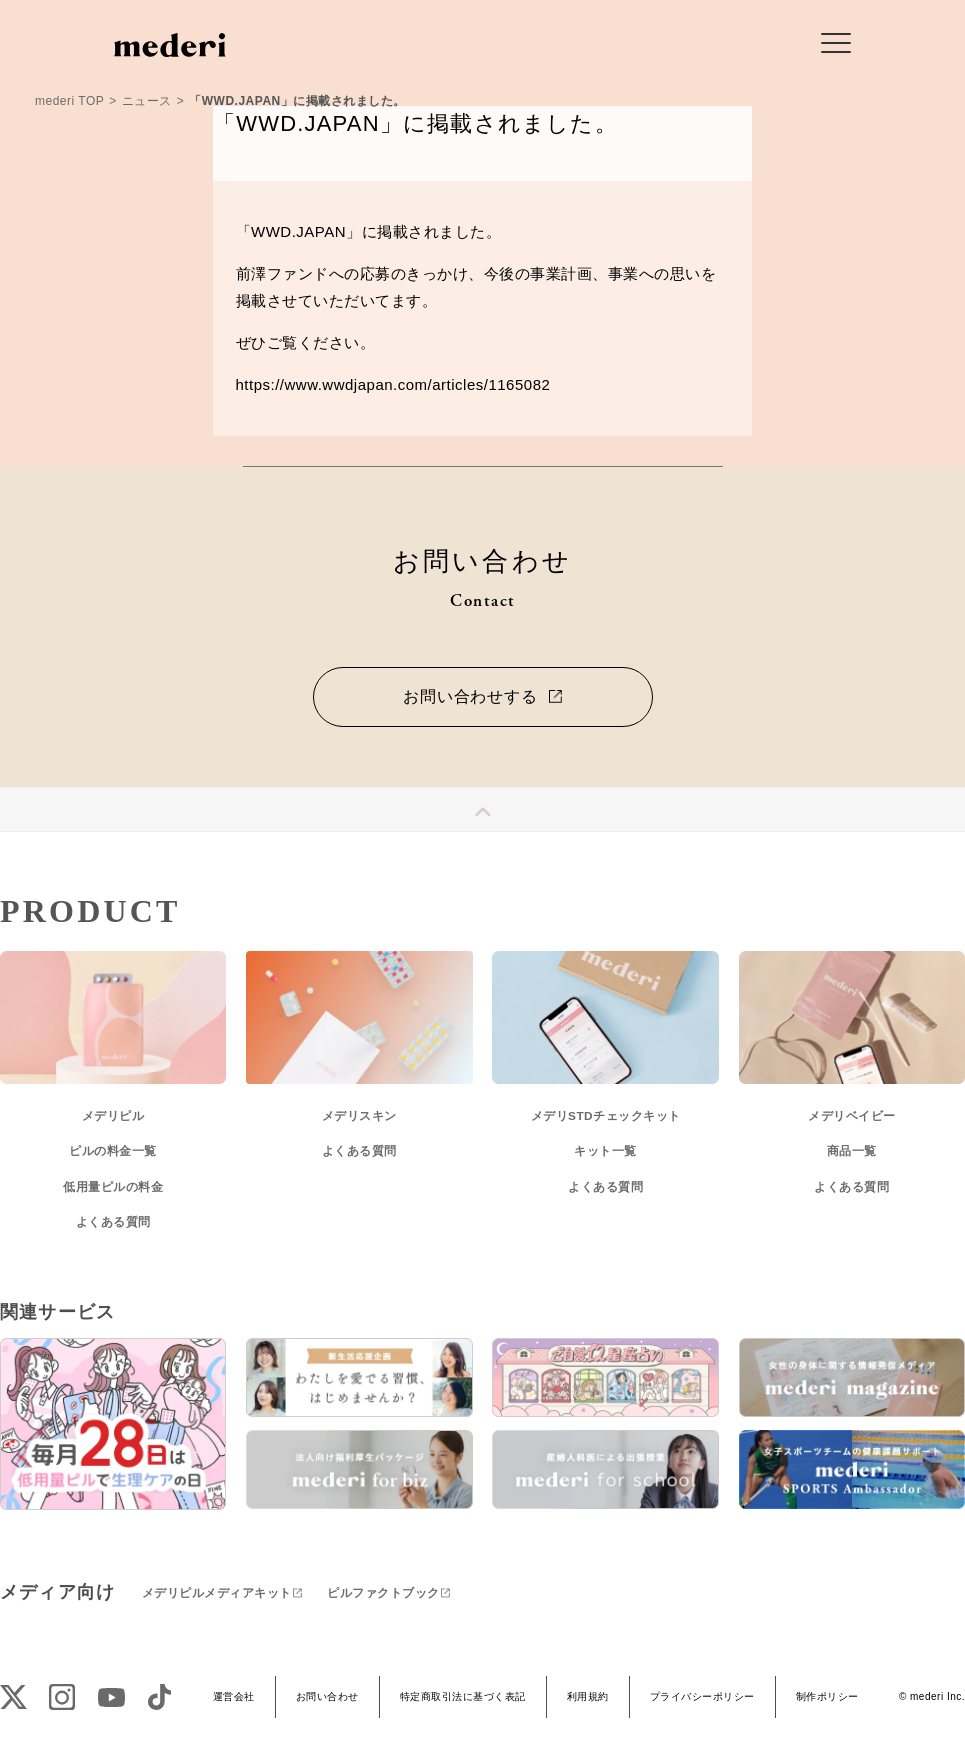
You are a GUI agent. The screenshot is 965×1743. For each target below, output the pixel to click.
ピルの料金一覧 (113, 1151)
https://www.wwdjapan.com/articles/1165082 (393, 384)
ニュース (147, 101)
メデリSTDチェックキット (606, 1116)
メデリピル (113, 1116)
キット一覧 (605, 1151)
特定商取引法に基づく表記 (463, 1696)
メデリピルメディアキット (217, 1593)
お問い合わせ (327, 1696)
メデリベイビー (852, 1116)
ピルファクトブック (383, 1593)
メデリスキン (359, 1116)
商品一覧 (852, 1151)
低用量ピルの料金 (113, 1187)
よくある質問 (113, 1222)
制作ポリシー (827, 1696)
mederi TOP (69, 101)
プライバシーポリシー (702, 1696)
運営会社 (234, 1696)
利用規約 (588, 1696)
